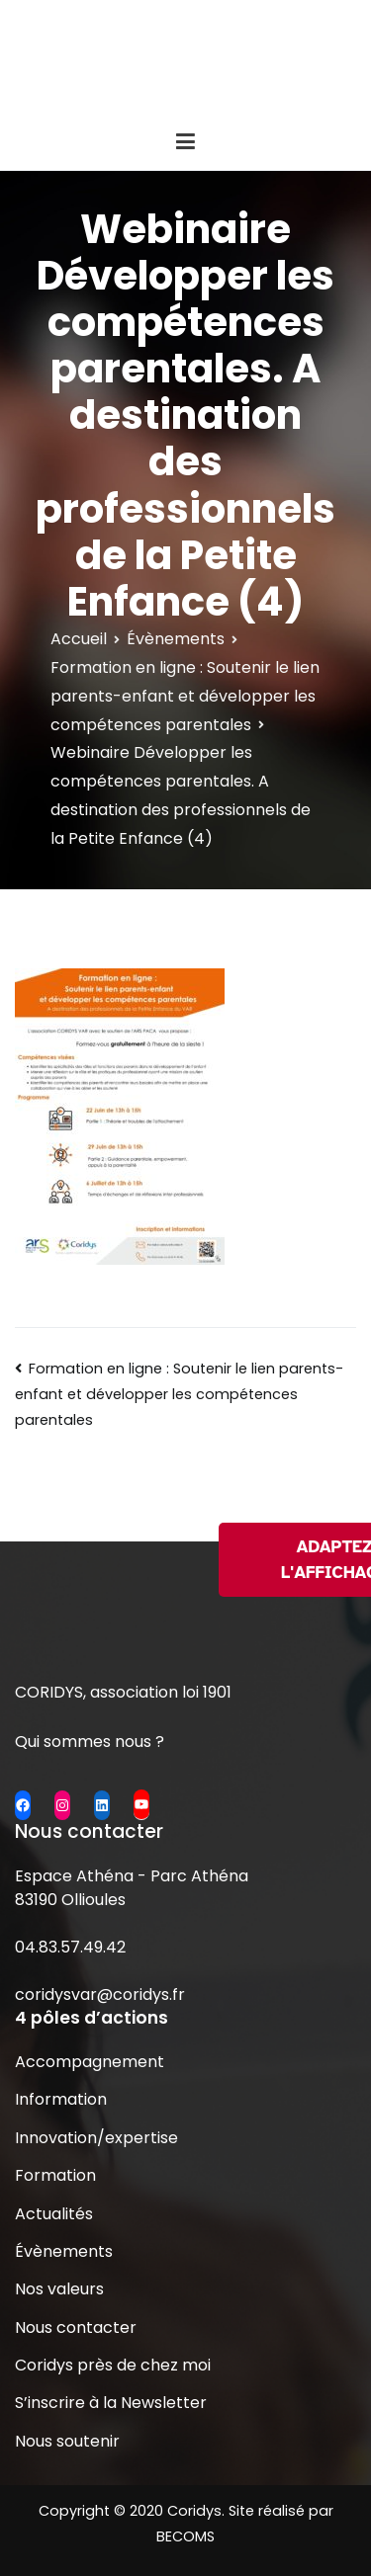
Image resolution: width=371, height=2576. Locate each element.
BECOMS (185, 2536)
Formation (55, 2175)
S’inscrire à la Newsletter (111, 2402)
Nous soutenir (67, 2441)
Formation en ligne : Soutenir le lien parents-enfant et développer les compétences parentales (179, 1394)
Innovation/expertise (96, 2137)
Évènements (64, 2251)
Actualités (54, 2213)
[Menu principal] (185, 142)
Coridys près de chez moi (113, 2365)
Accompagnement (89, 2061)
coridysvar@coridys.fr (100, 1994)
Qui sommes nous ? (89, 1741)
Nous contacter (76, 2327)
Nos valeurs (59, 2289)
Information (61, 2099)
